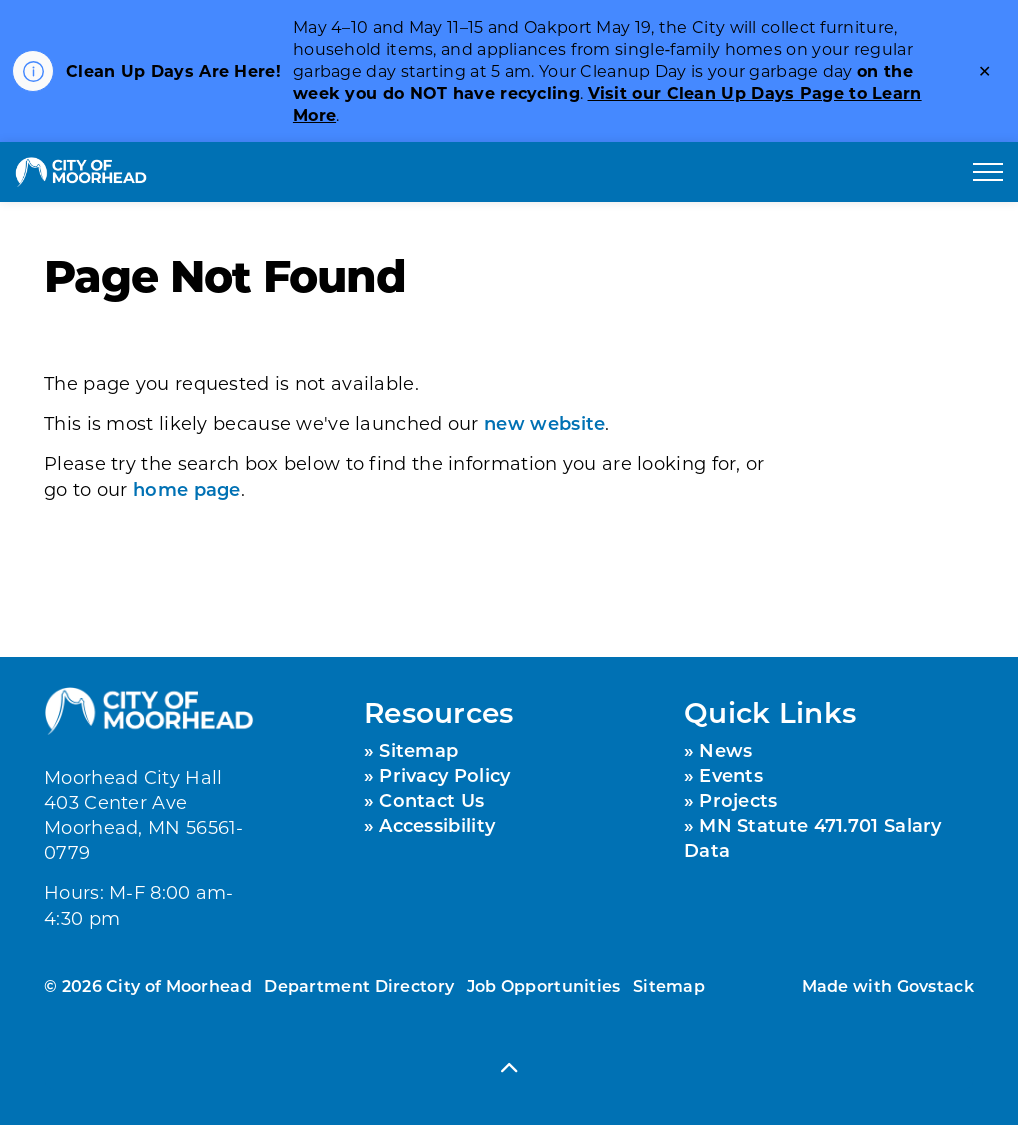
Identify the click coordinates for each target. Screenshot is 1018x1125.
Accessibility (437, 825)
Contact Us (431, 800)
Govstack (935, 985)
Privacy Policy (444, 775)
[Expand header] (988, 172)
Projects (738, 800)
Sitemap (418, 750)
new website (544, 423)
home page (187, 489)
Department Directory (359, 985)
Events (731, 775)
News (725, 750)
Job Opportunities (544, 985)
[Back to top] (509, 1067)
